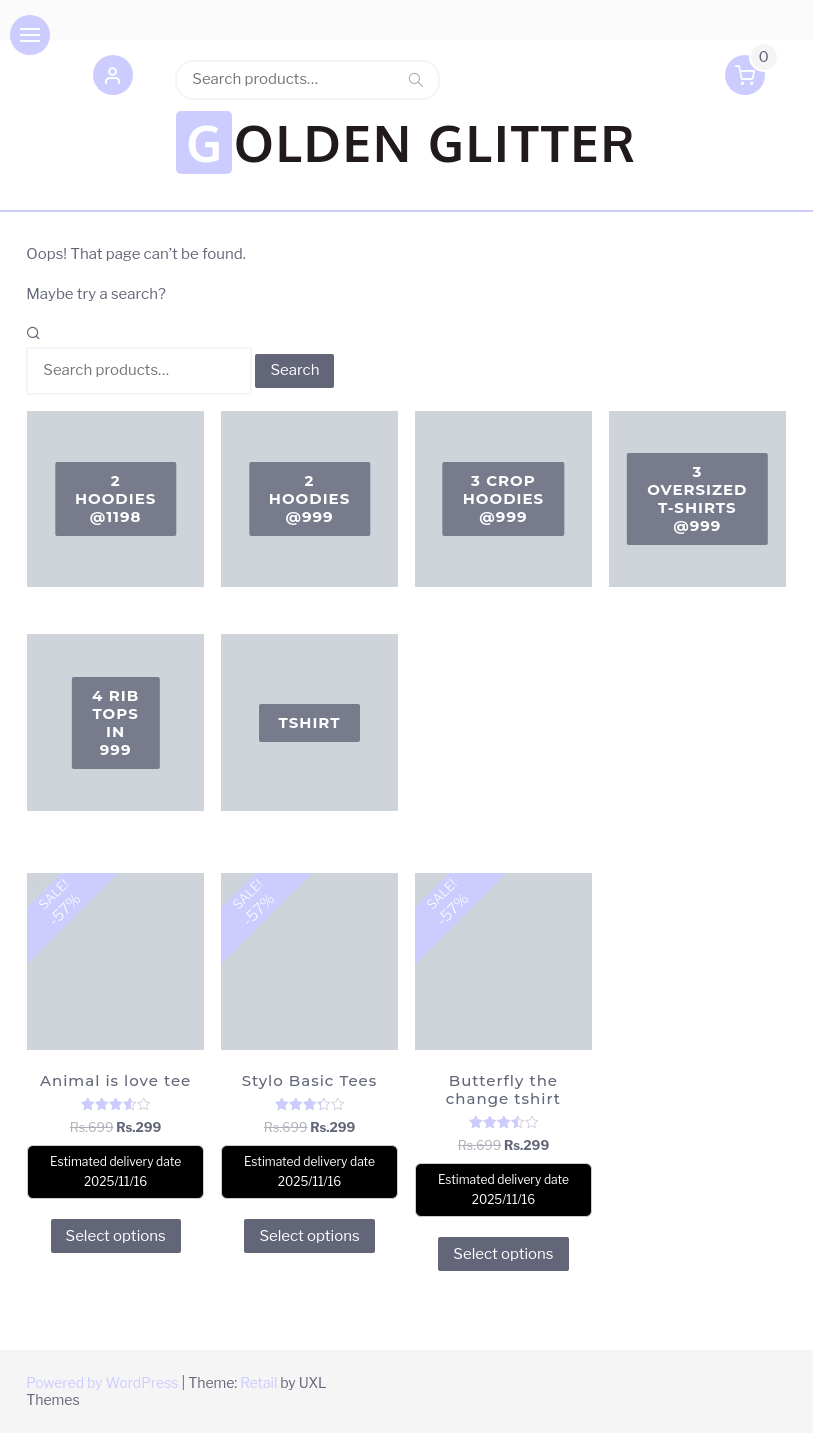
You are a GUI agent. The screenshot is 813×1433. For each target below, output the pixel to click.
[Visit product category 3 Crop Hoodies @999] (503, 499)
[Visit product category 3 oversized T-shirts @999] (697, 499)
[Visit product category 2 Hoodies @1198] (115, 499)
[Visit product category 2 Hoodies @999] (309, 499)
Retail (258, 1382)
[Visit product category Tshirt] (309, 722)
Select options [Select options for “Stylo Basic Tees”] (309, 1236)
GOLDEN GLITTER (411, 142)
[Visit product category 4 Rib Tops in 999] (115, 722)
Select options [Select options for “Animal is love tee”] (116, 1236)
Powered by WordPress (102, 1382)
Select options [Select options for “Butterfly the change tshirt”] (503, 1254)
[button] (113, 79)
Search (416, 79)
